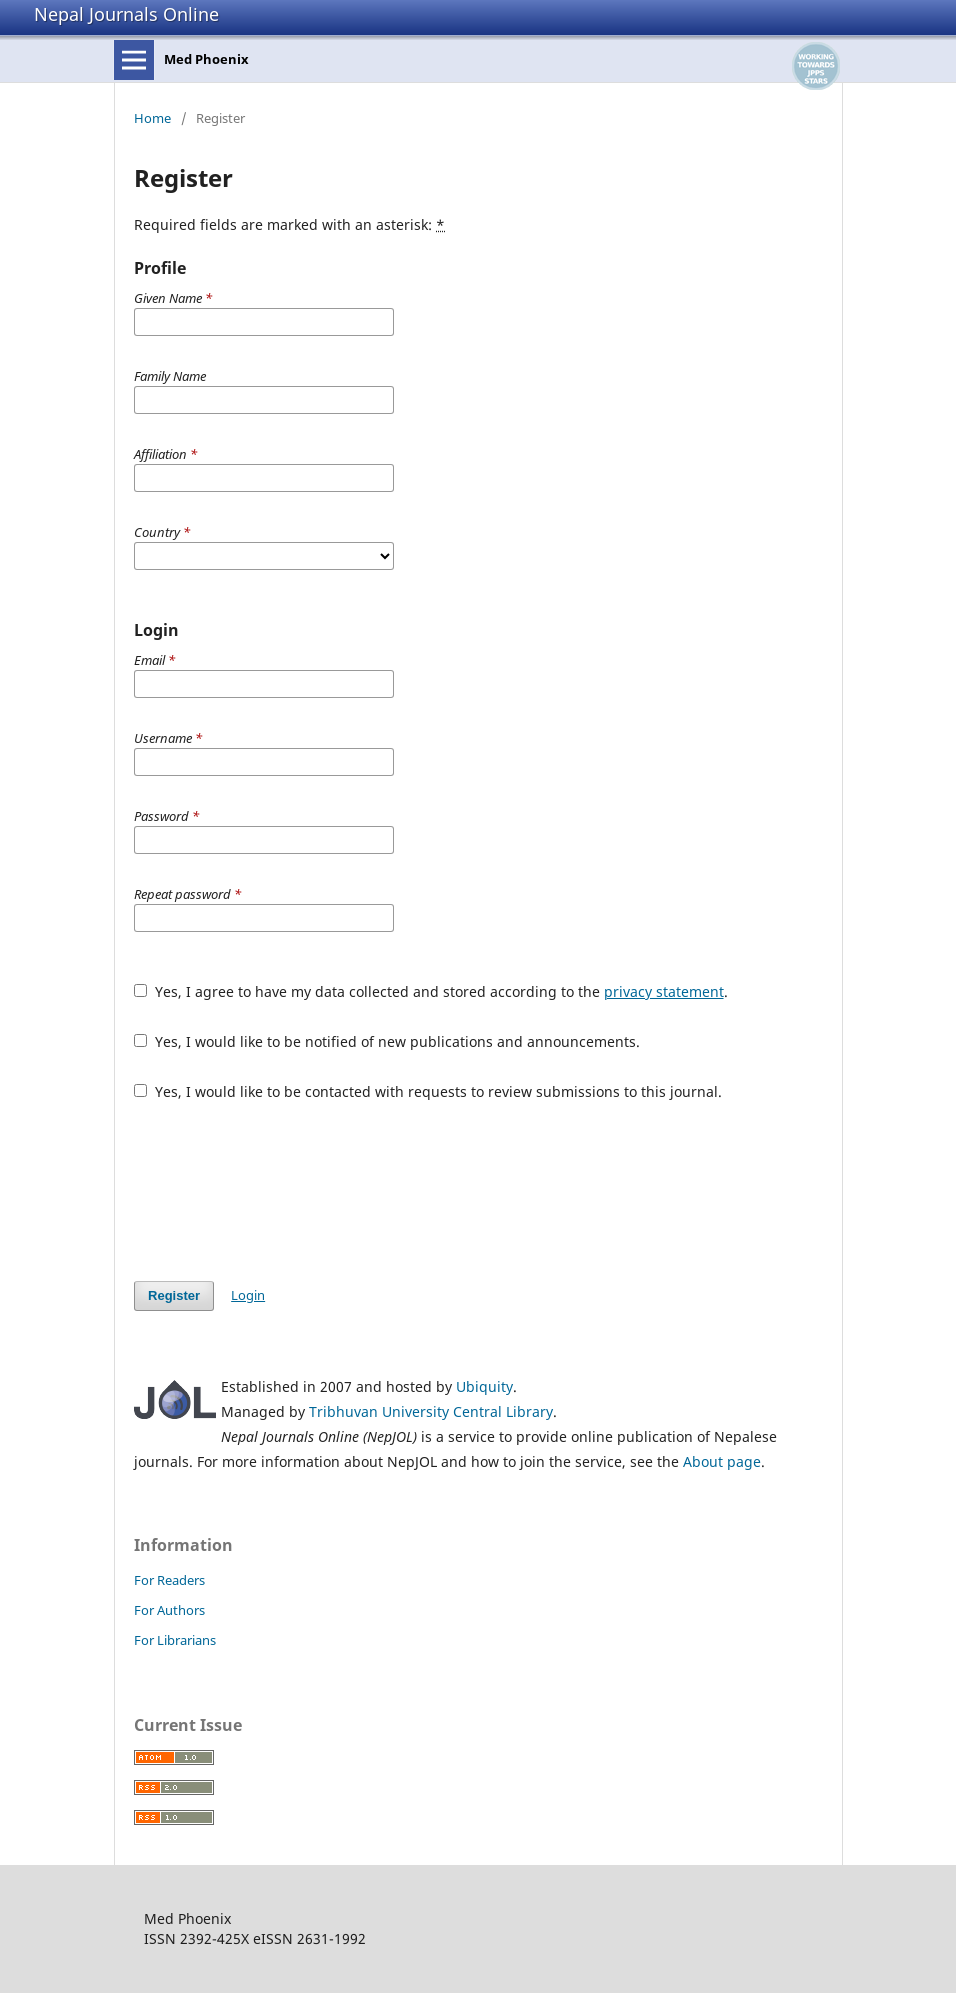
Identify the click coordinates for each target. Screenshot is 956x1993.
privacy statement (664, 991)
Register (174, 1295)
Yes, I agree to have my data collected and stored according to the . (431, 991)
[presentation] (286, 1191)
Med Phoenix (206, 59)
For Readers (169, 1580)
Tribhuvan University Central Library (431, 1411)
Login (248, 1295)
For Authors (169, 1610)
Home (152, 118)
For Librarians (175, 1640)
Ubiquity (484, 1386)
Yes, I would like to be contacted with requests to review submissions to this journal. (428, 1091)
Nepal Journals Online (126, 14)
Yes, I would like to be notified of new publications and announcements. (387, 1041)
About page (722, 1461)
